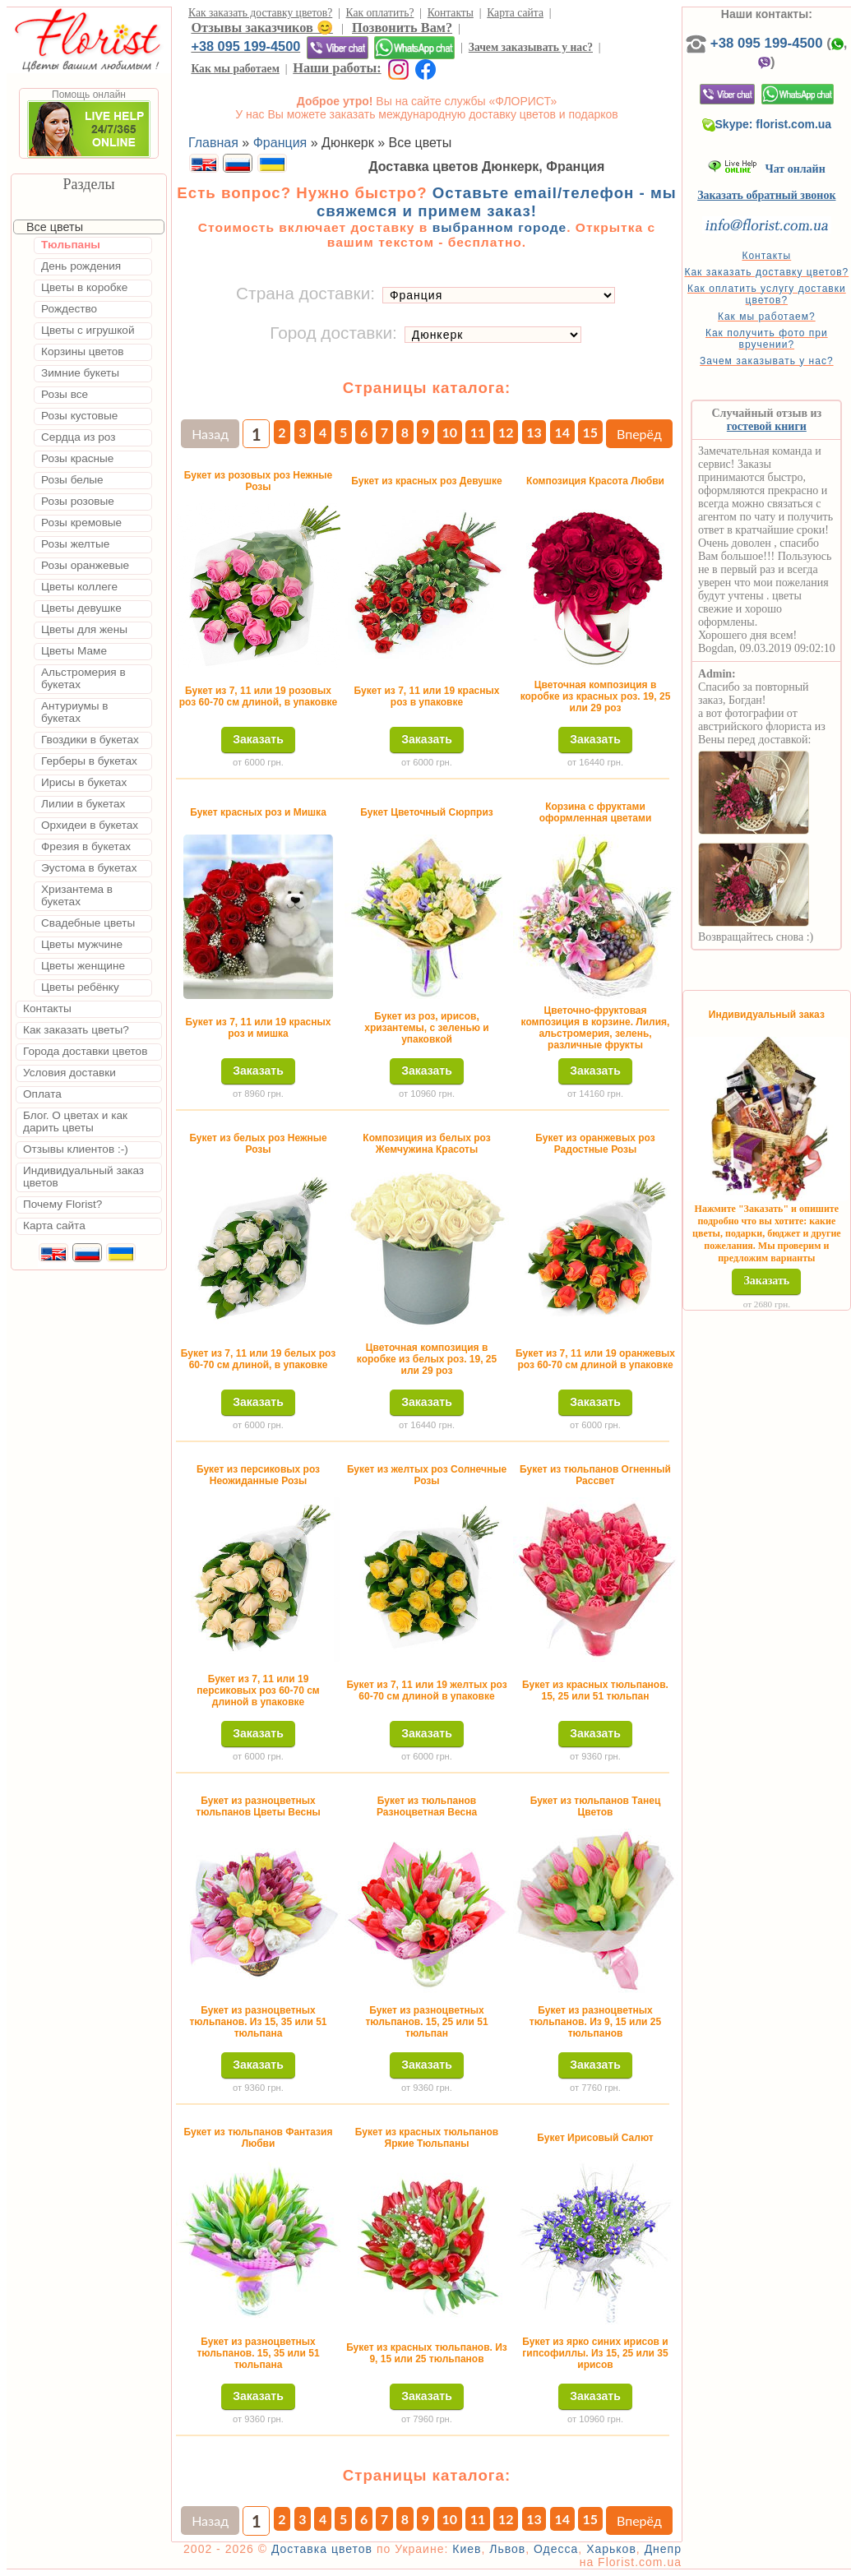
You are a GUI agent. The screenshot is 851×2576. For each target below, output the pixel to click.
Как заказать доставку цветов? (260, 13)
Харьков (611, 2548)
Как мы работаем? (767, 316)
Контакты (451, 13)
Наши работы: (337, 68)
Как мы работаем (235, 68)
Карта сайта (515, 13)
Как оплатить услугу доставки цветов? (766, 294)
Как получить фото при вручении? (766, 338)
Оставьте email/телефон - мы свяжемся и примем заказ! (497, 202)
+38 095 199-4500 (245, 46)
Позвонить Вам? (402, 27)
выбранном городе (499, 227)
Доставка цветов (321, 2548)
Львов (507, 2548)
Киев (466, 2548)
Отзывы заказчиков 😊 (261, 27)
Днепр (663, 2548)
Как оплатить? (380, 13)
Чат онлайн (767, 169)
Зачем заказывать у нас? (531, 47)
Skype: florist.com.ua (767, 124)
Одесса (556, 2548)
